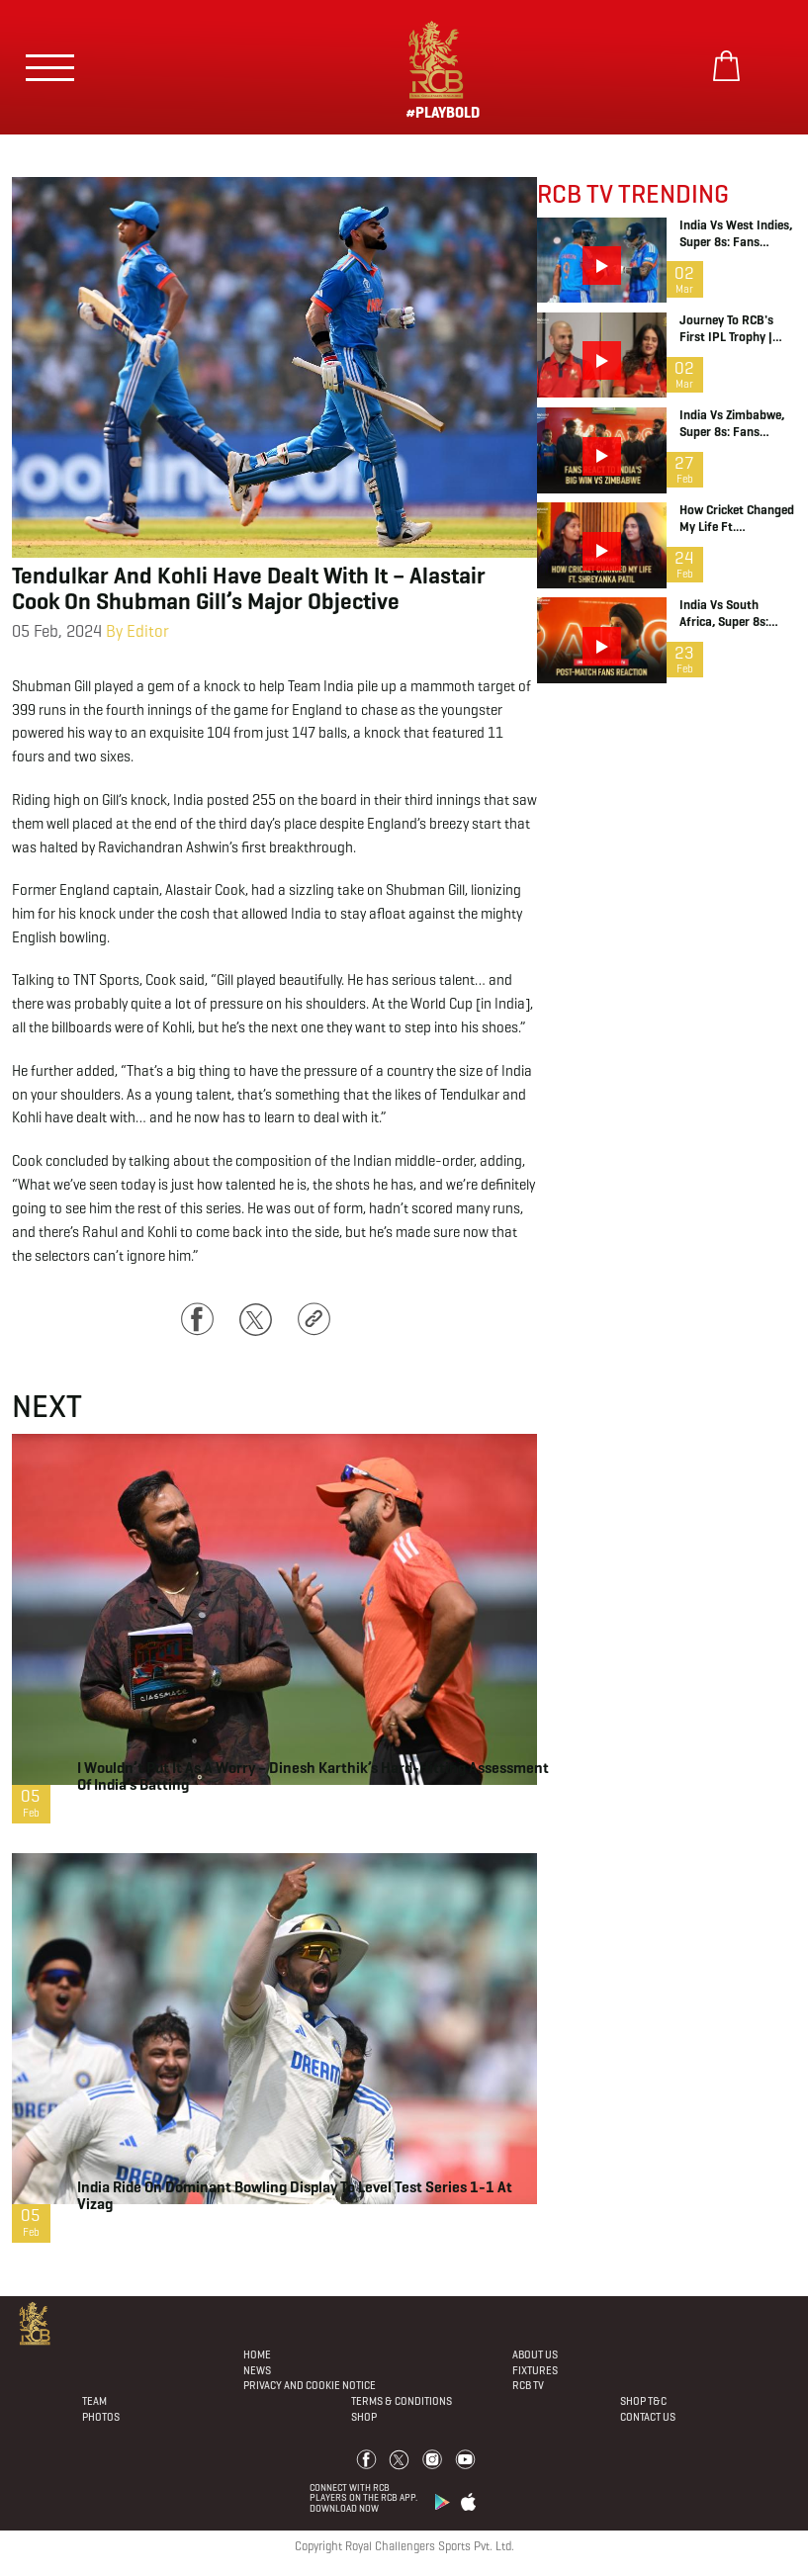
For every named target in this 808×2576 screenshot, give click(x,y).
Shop (364, 2417)
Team (94, 2401)
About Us (535, 2354)
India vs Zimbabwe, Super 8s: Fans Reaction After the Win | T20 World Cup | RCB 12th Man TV (734, 424)
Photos (101, 2417)
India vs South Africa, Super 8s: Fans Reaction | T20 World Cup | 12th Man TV (733, 614)
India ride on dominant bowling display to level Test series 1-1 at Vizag (294, 2195)
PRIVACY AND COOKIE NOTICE (309, 2385)
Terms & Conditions (401, 2401)
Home (257, 2354)
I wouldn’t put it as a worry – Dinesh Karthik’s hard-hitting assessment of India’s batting (313, 1776)
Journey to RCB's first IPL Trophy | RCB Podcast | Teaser (737, 329)
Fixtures (535, 2370)
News (257, 2370)
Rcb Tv (528, 2385)
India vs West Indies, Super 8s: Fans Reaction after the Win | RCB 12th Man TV (735, 234)
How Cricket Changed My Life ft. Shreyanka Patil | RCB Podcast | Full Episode (736, 519)
